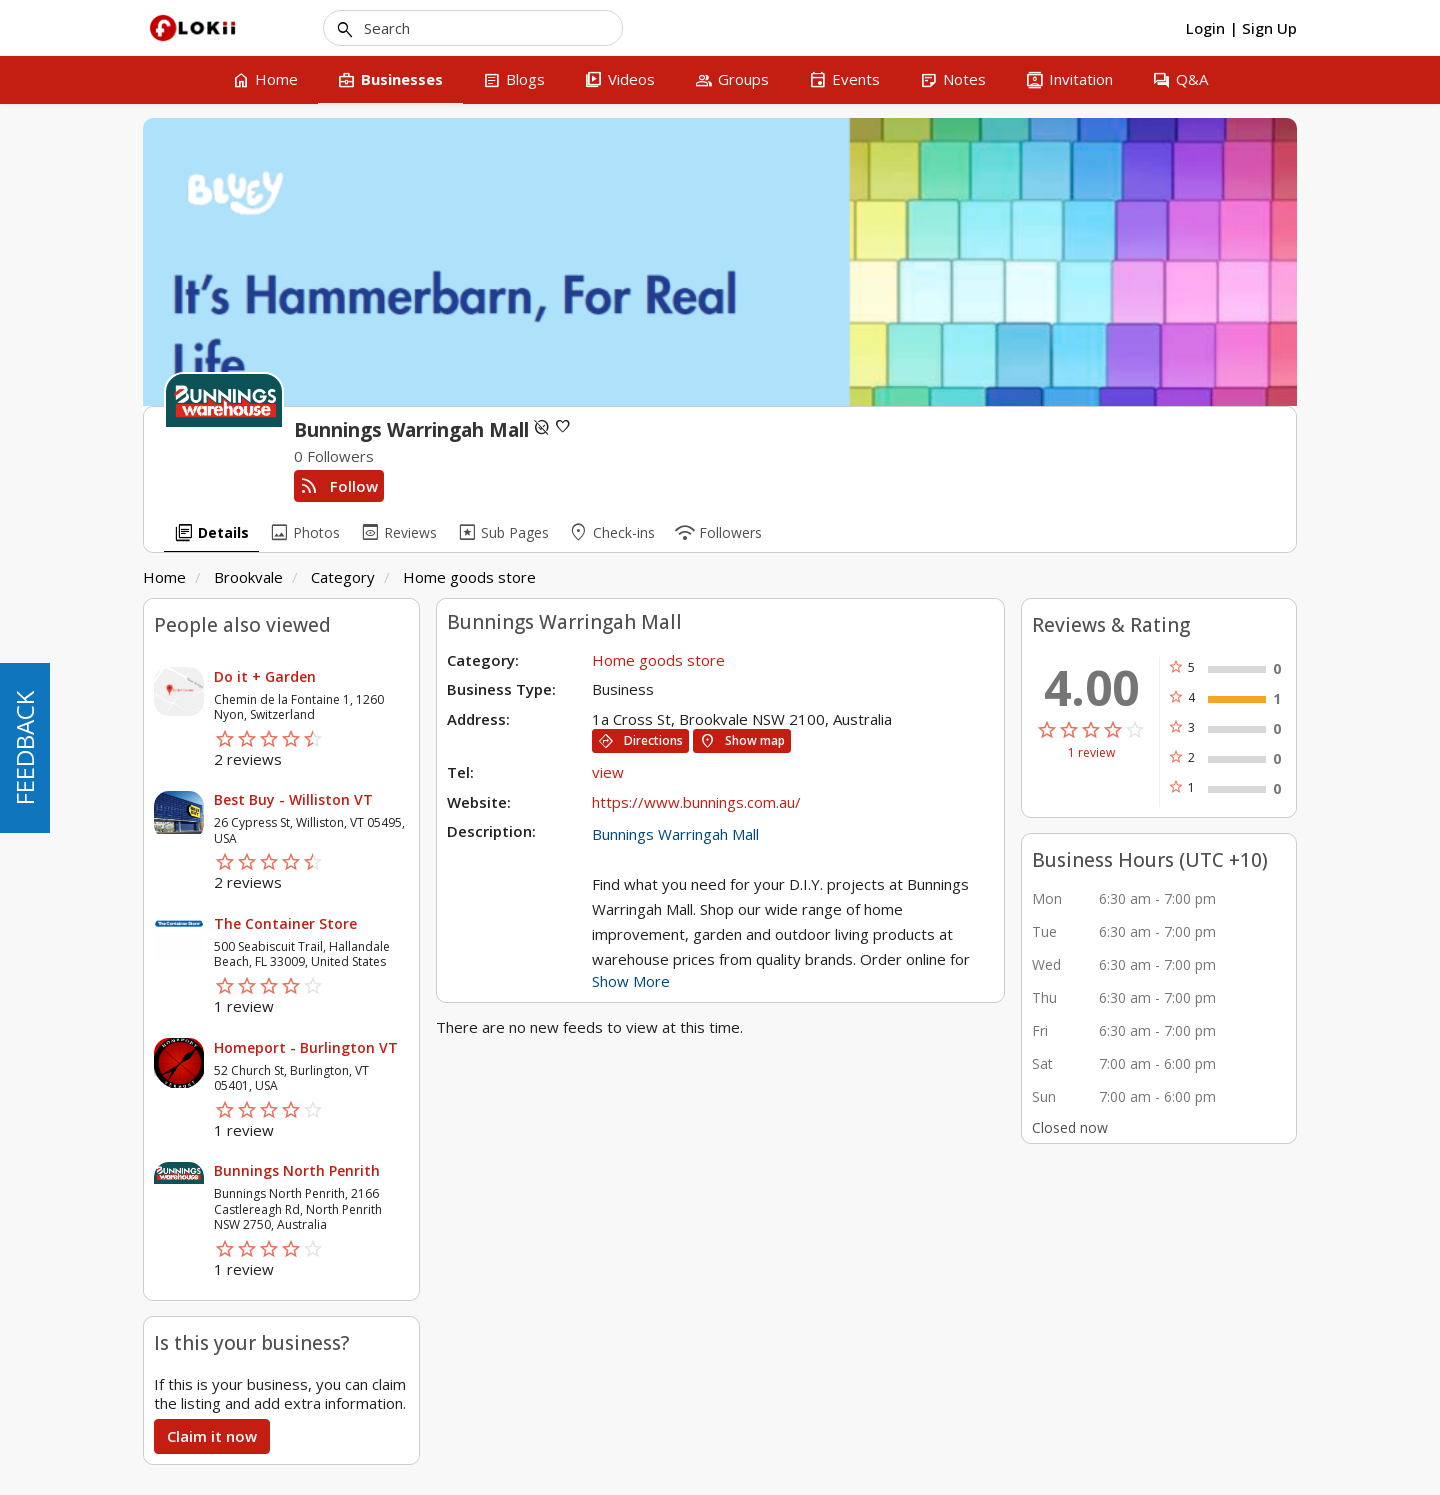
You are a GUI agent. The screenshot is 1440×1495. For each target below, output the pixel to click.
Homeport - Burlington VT (306, 1047)
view (608, 772)
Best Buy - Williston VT (293, 799)
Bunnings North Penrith (297, 1170)
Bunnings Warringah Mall (675, 834)
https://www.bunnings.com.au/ (696, 802)
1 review (1091, 753)
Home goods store (469, 577)
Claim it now (212, 1436)
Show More (631, 981)
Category (343, 577)
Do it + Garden (265, 676)
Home (164, 577)
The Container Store (285, 923)
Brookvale (248, 577)
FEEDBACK (24, 748)
